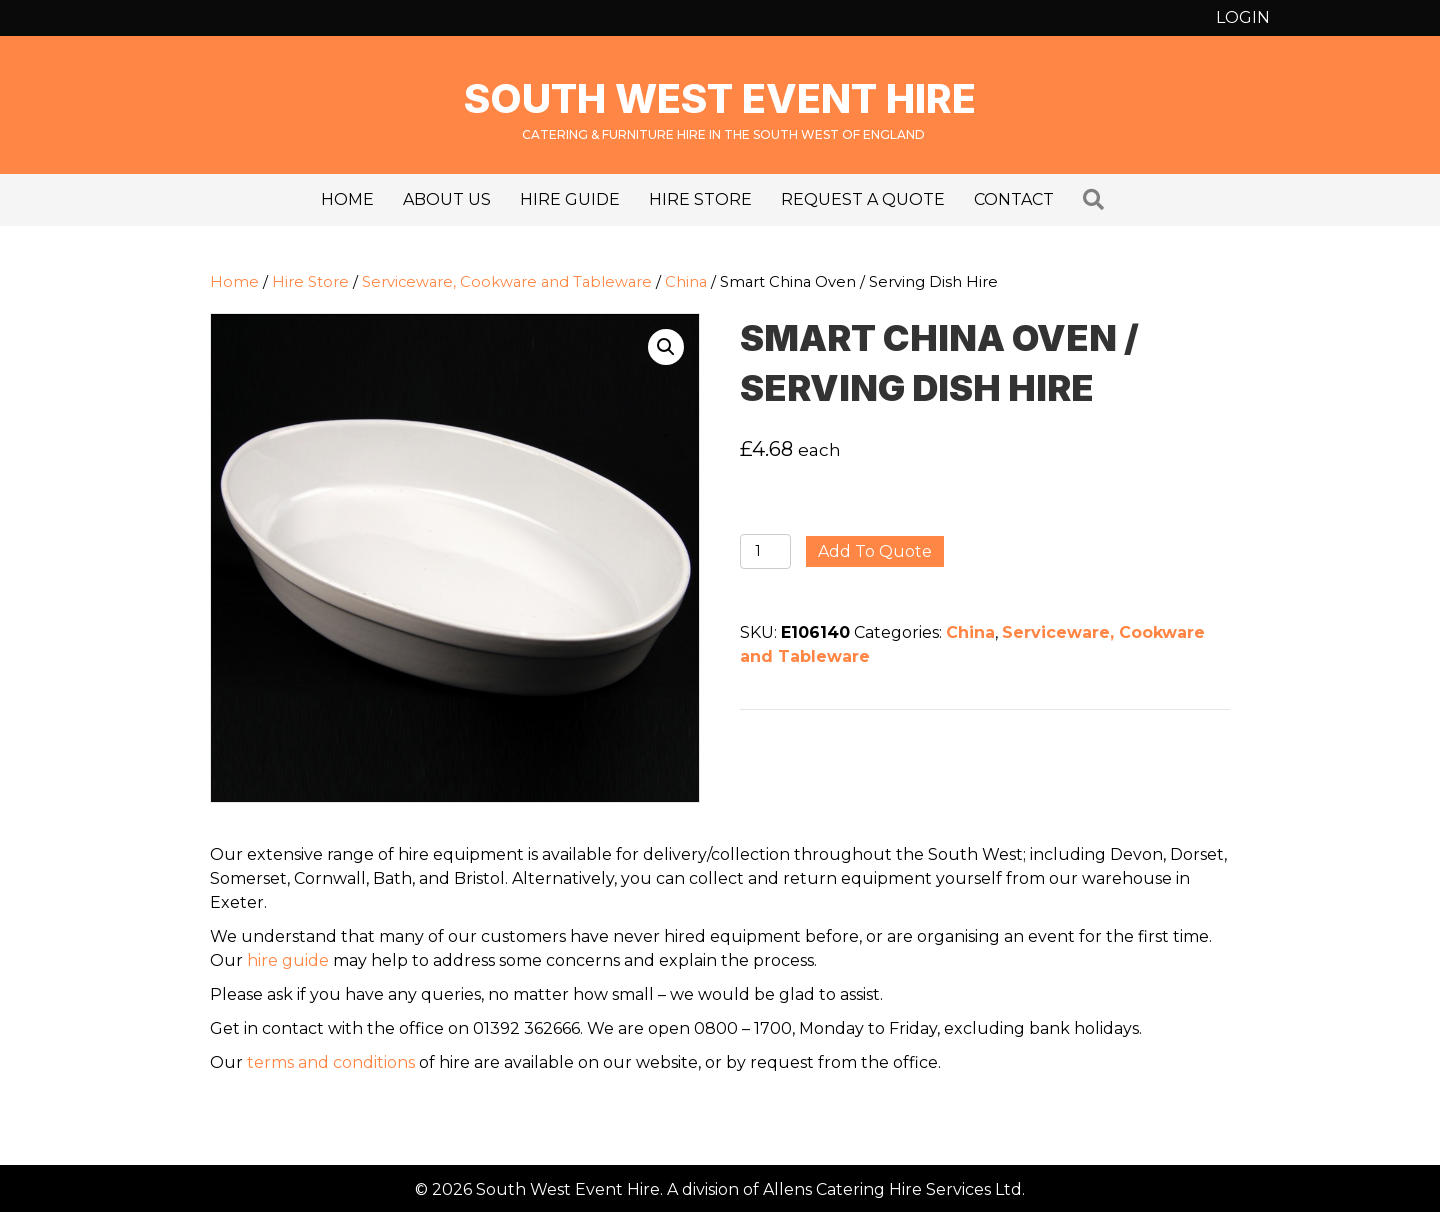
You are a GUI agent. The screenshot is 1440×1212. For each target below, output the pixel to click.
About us (447, 199)
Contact (1014, 199)
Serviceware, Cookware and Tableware (507, 282)
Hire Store (700, 199)
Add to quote (875, 551)
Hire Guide (570, 199)
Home (347, 199)
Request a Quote (863, 199)
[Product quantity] (765, 551)
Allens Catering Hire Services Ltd (892, 1189)
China (686, 282)
